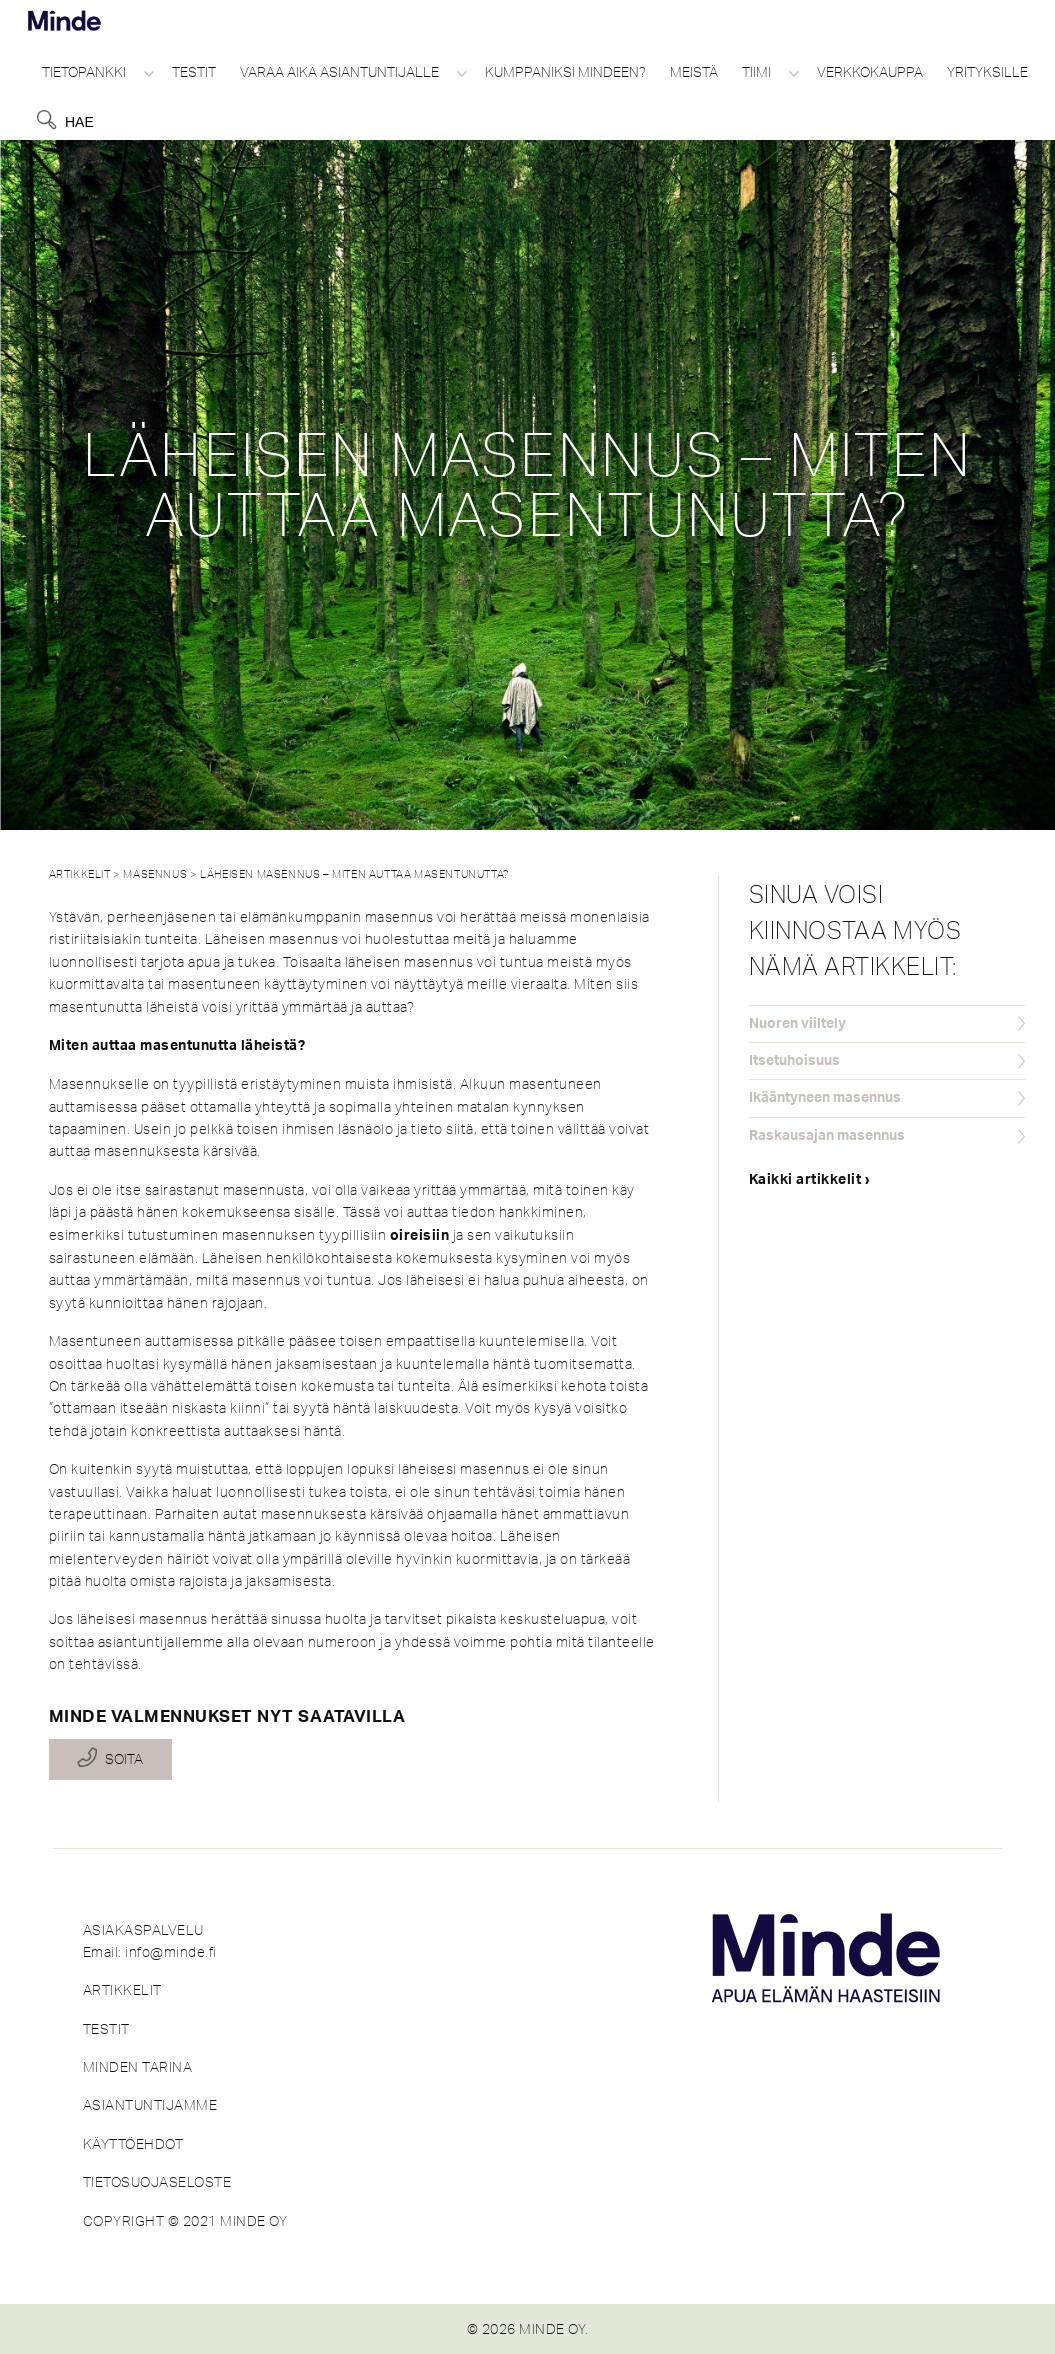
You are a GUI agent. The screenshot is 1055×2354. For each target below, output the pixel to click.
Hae (79, 122)
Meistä (694, 72)
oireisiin (420, 1236)
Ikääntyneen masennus (825, 1098)
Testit (194, 72)
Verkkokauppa (870, 72)
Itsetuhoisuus (794, 1061)
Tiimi (756, 72)
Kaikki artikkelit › (810, 1180)
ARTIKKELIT (122, 1990)
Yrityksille (987, 72)
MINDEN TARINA (138, 2067)
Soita (124, 1759)
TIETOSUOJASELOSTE (157, 2182)
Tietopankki (84, 72)
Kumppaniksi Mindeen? (565, 72)
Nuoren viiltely (797, 1024)
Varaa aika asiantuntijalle (339, 72)
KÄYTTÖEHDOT (133, 2144)
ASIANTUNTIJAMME (150, 2105)
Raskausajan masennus (827, 1136)
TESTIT (106, 2029)
